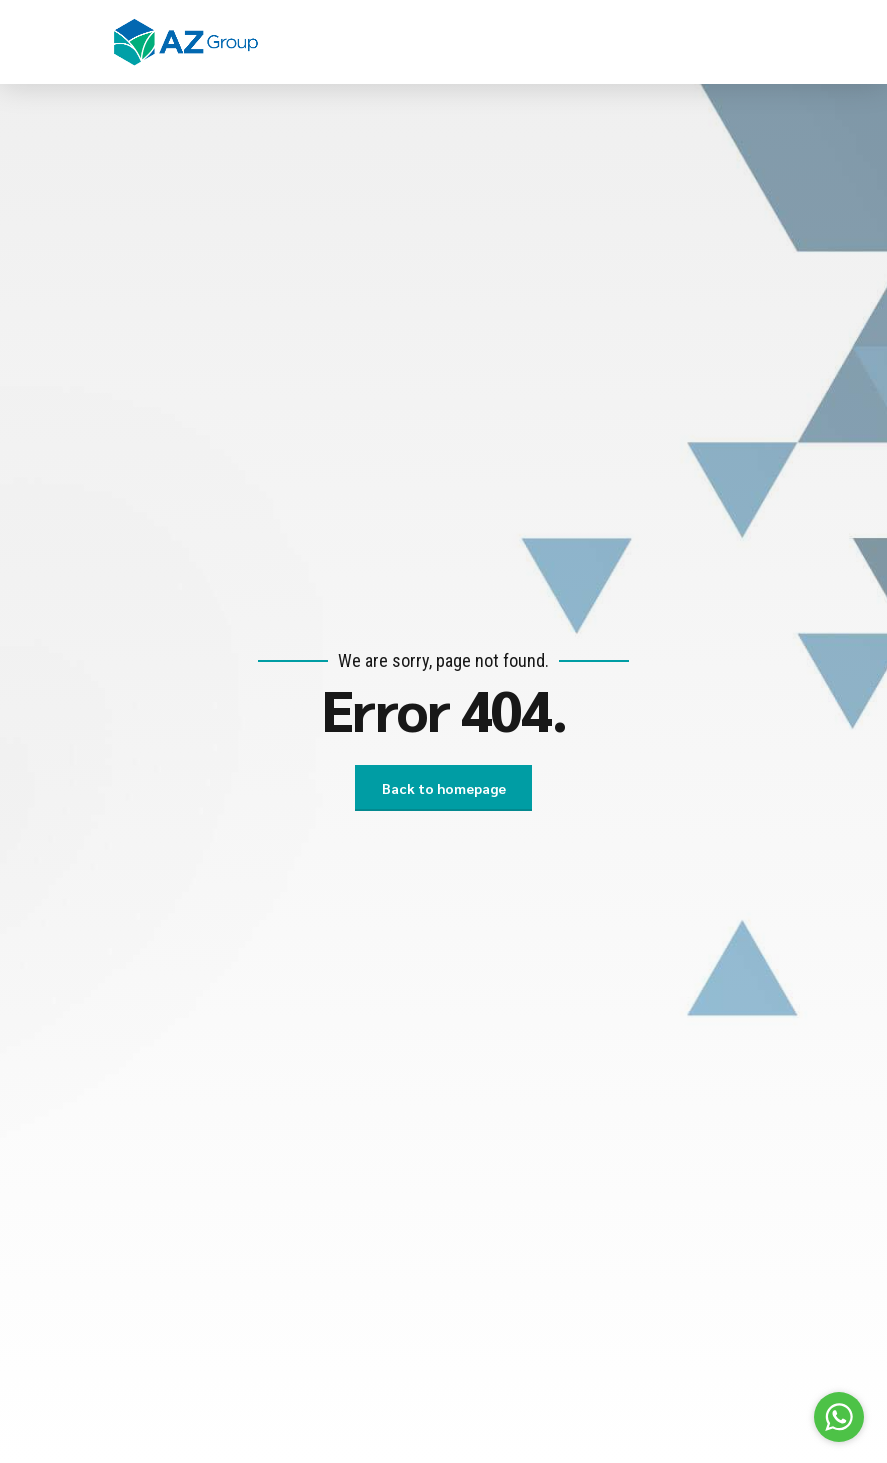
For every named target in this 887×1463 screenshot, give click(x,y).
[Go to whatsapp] (839, 1417)
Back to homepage (444, 788)
